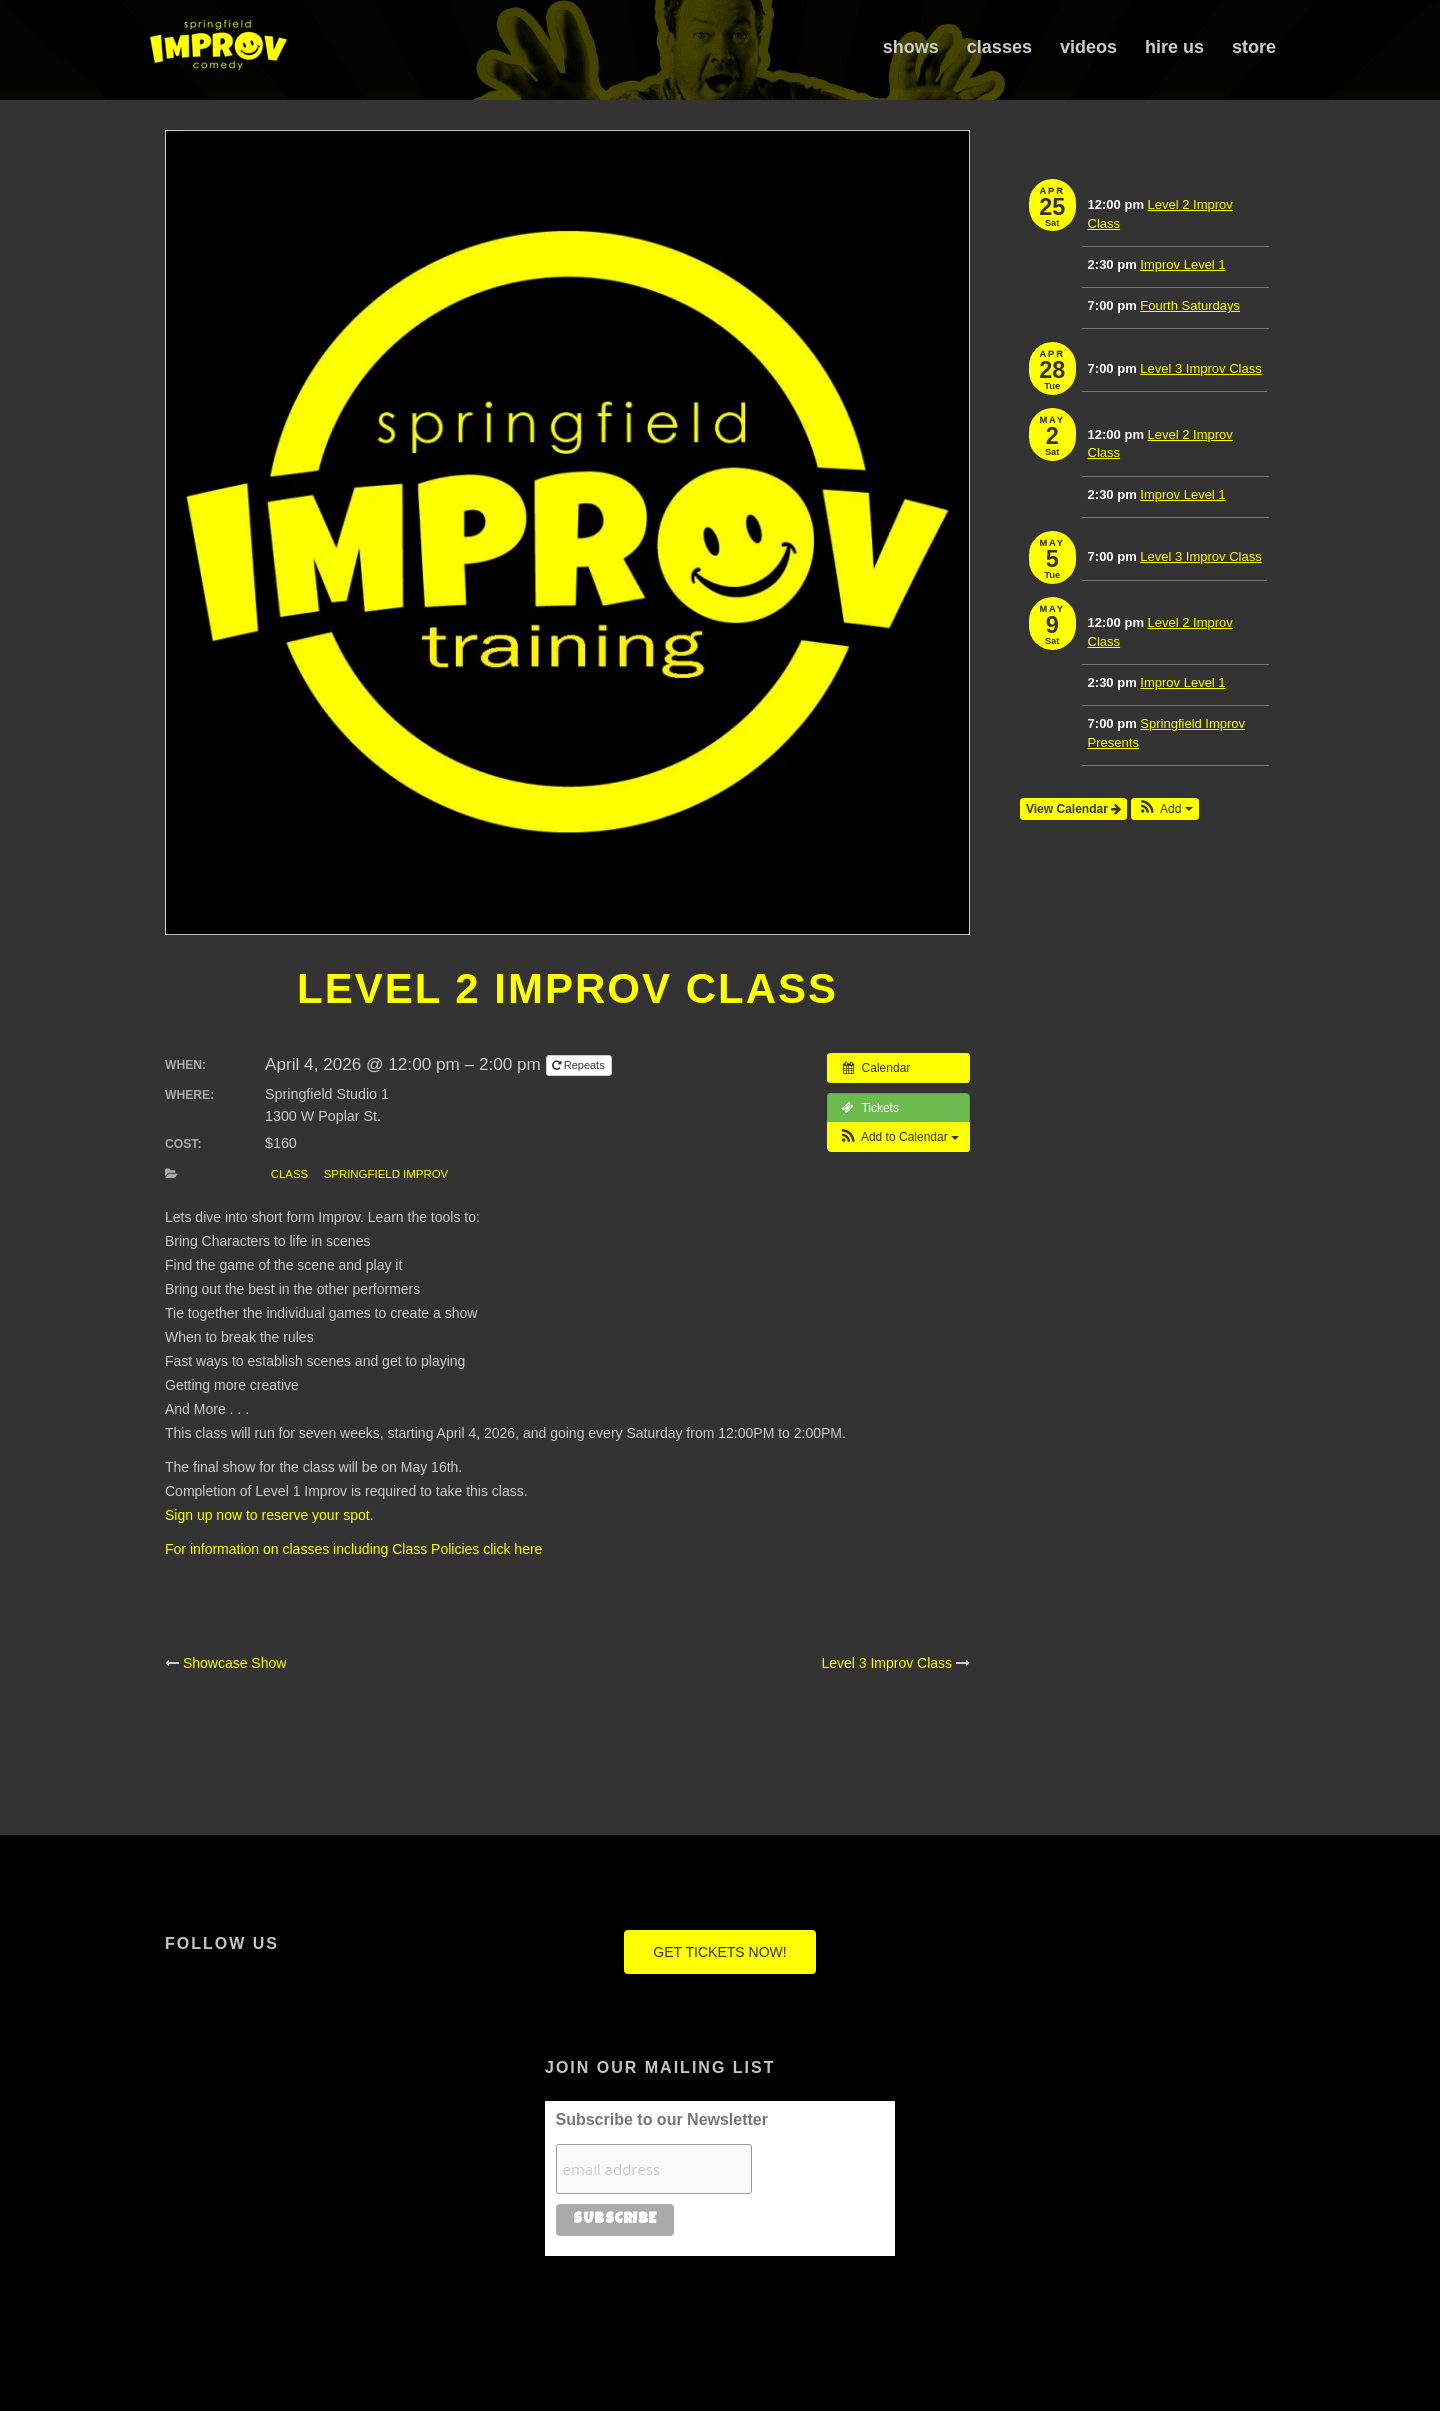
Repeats (580, 1065)
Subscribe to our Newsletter (662, 2119)
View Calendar (1073, 809)
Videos (1088, 47)
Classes (999, 47)
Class (290, 1174)
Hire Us (1174, 47)
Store (1254, 47)
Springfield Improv (386, 1174)
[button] (898, 1137)
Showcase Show (235, 1663)
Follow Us (222, 1943)
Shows (911, 47)
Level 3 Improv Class (886, 1663)
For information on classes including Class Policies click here (353, 1549)
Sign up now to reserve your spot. (269, 1515)
